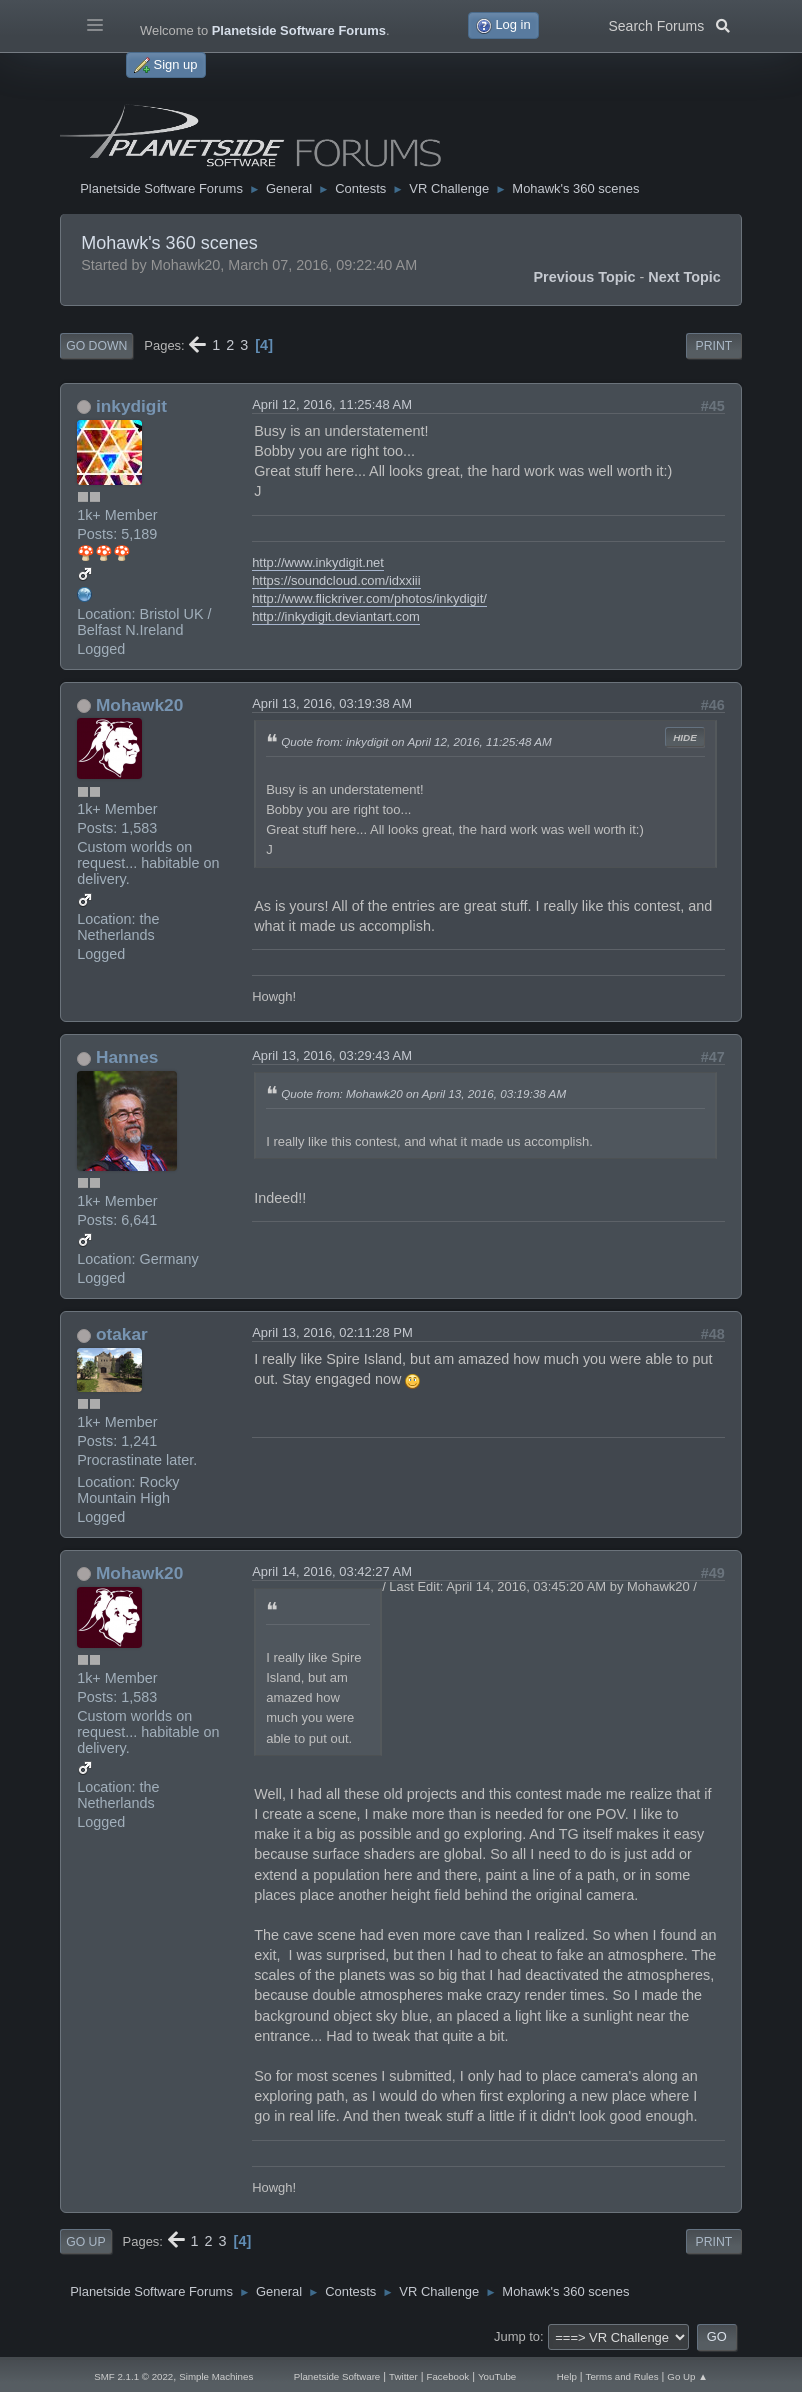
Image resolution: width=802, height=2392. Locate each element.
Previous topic (584, 277)
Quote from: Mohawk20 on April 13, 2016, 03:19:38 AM (423, 1093)
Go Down (96, 346)
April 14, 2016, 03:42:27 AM (332, 1571)
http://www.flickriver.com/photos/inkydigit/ (369, 598)
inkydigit (131, 406)
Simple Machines (216, 2376)
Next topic (684, 277)
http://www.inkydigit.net (318, 562)
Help (567, 2376)
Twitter (403, 2376)
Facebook (448, 2376)
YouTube (497, 2376)
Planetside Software (337, 2376)
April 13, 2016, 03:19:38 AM (332, 703)
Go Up (85, 2242)
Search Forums (668, 24)
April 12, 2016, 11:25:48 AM (332, 404)
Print (714, 346)
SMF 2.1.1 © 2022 (133, 2376)
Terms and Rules (622, 2376)
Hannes (127, 1057)
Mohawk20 (139, 705)
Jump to (517, 2336)
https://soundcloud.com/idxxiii (336, 580)
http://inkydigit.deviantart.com (336, 616)
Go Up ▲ (687, 2376)
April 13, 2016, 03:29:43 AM (332, 1055)
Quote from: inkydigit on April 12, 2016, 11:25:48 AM (416, 741)
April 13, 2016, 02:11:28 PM (332, 1332)
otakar (122, 1334)
